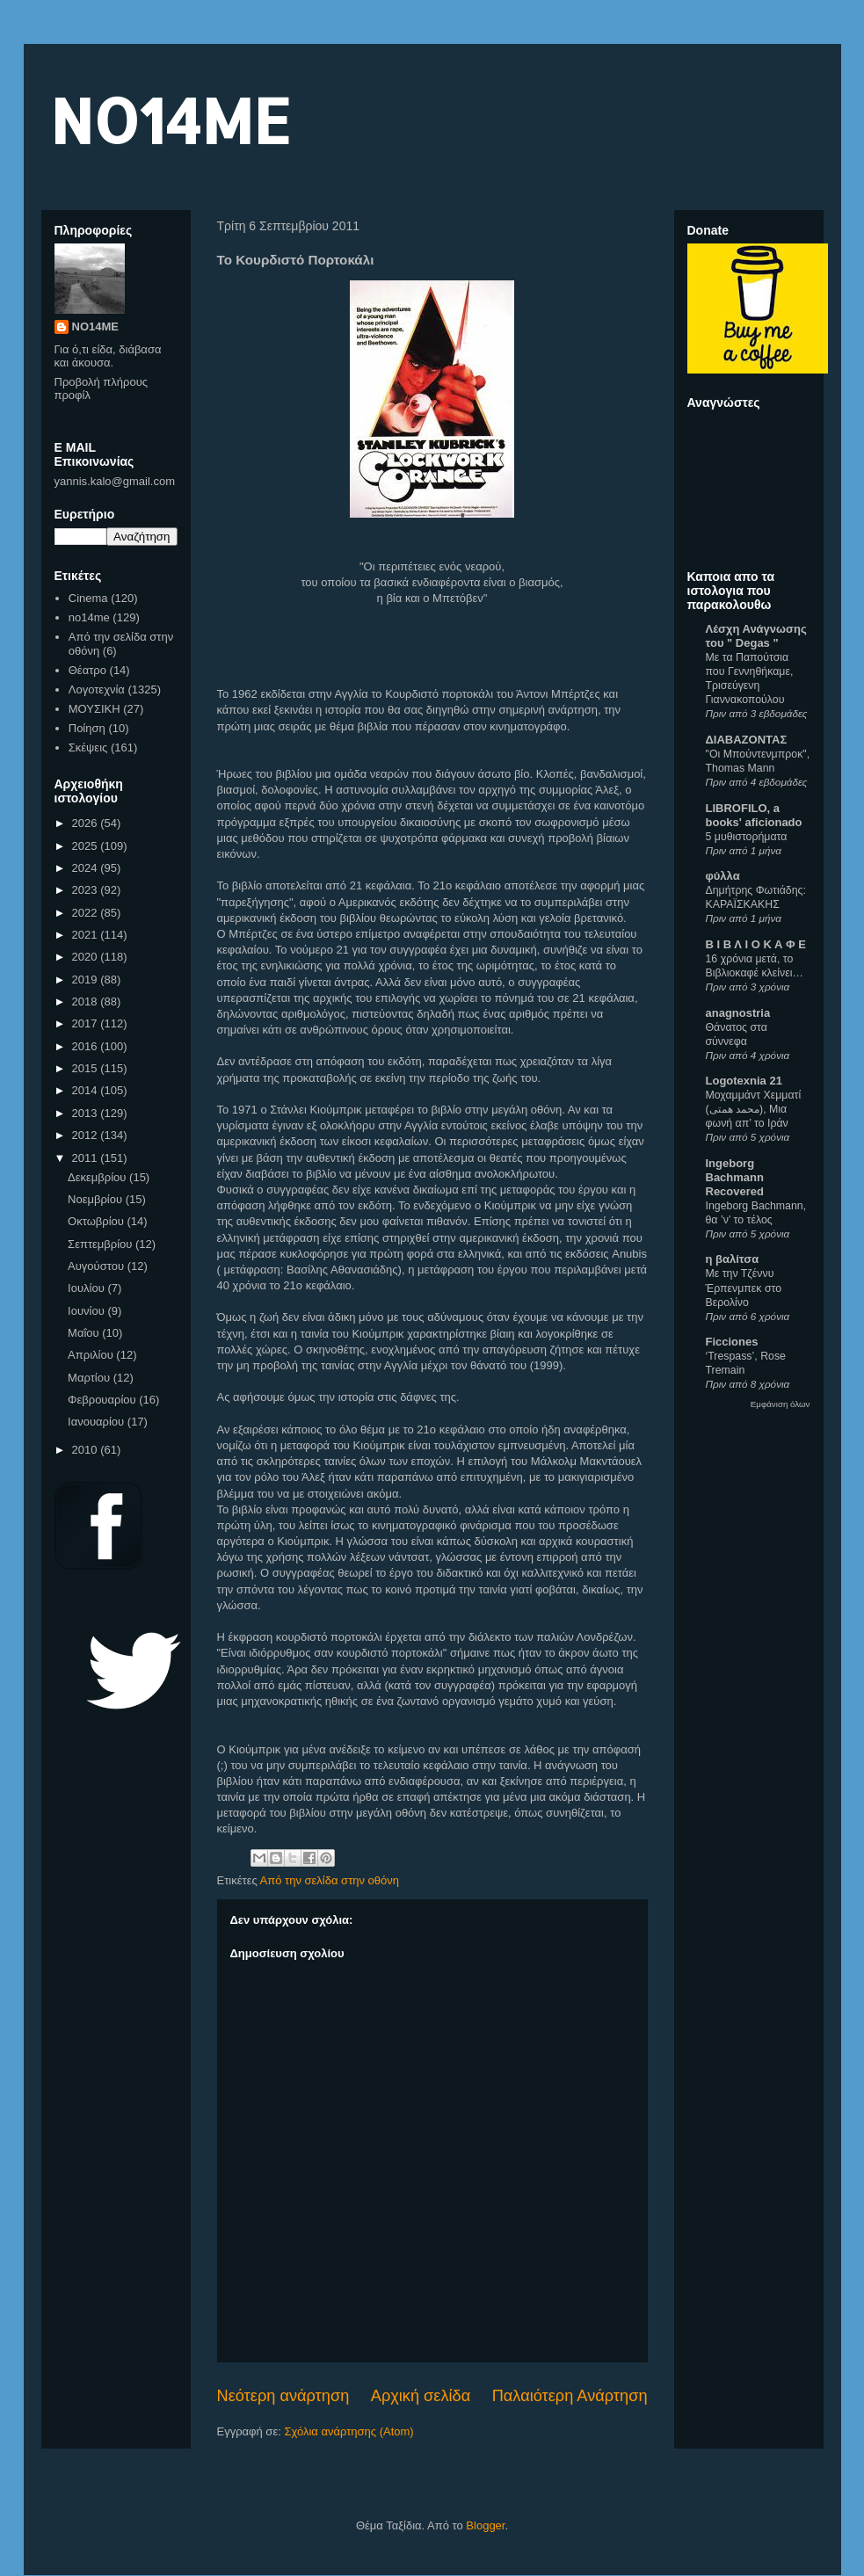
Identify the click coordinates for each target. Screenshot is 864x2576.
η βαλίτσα (732, 1259)
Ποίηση (87, 728)
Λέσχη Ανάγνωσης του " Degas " (756, 635)
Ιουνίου (87, 1310)
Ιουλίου (87, 1288)
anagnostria (738, 1013)
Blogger (485, 2525)
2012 (86, 1135)
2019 (86, 979)
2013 (86, 1113)
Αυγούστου (97, 1266)
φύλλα (723, 875)
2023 (86, 889)
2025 (86, 846)
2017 (86, 1023)
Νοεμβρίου (97, 1199)
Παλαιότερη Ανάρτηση (570, 2396)
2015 (86, 1068)
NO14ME (170, 120)
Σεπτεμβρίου (101, 1244)
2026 (86, 823)
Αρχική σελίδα (420, 2396)
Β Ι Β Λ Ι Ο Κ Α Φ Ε (756, 944)
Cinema (88, 598)
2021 (86, 934)
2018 (86, 1001)
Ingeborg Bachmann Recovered (735, 1177)
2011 (86, 1158)
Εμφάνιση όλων (780, 1404)
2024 (86, 867)
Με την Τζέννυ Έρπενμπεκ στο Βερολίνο (744, 1287)
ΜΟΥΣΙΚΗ (94, 708)
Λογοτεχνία (97, 689)
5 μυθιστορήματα (747, 837)
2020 (86, 956)
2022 (86, 912)
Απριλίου (92, 1354)
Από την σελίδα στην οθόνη (329, 1880)
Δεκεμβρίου (98, 1177)
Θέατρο (87, 670)
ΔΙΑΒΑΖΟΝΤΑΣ (747, 739)
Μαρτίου (90, 1377)
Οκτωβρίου (97, 1221)
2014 (86, 1090)
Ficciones (732, 1341)
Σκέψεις (88, 747)
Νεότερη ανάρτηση (283, 2396)
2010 (86, 1449)
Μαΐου (85, 1332)
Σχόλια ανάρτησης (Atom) (348, 2431)
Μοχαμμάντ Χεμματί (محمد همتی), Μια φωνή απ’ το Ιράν (754, 1109)
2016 (86, 1046)
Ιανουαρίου (97, 1421)
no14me (89, 617)
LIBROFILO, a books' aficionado (754, 815)
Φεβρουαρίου (103, 1399)
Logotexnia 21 (744, 1080)
